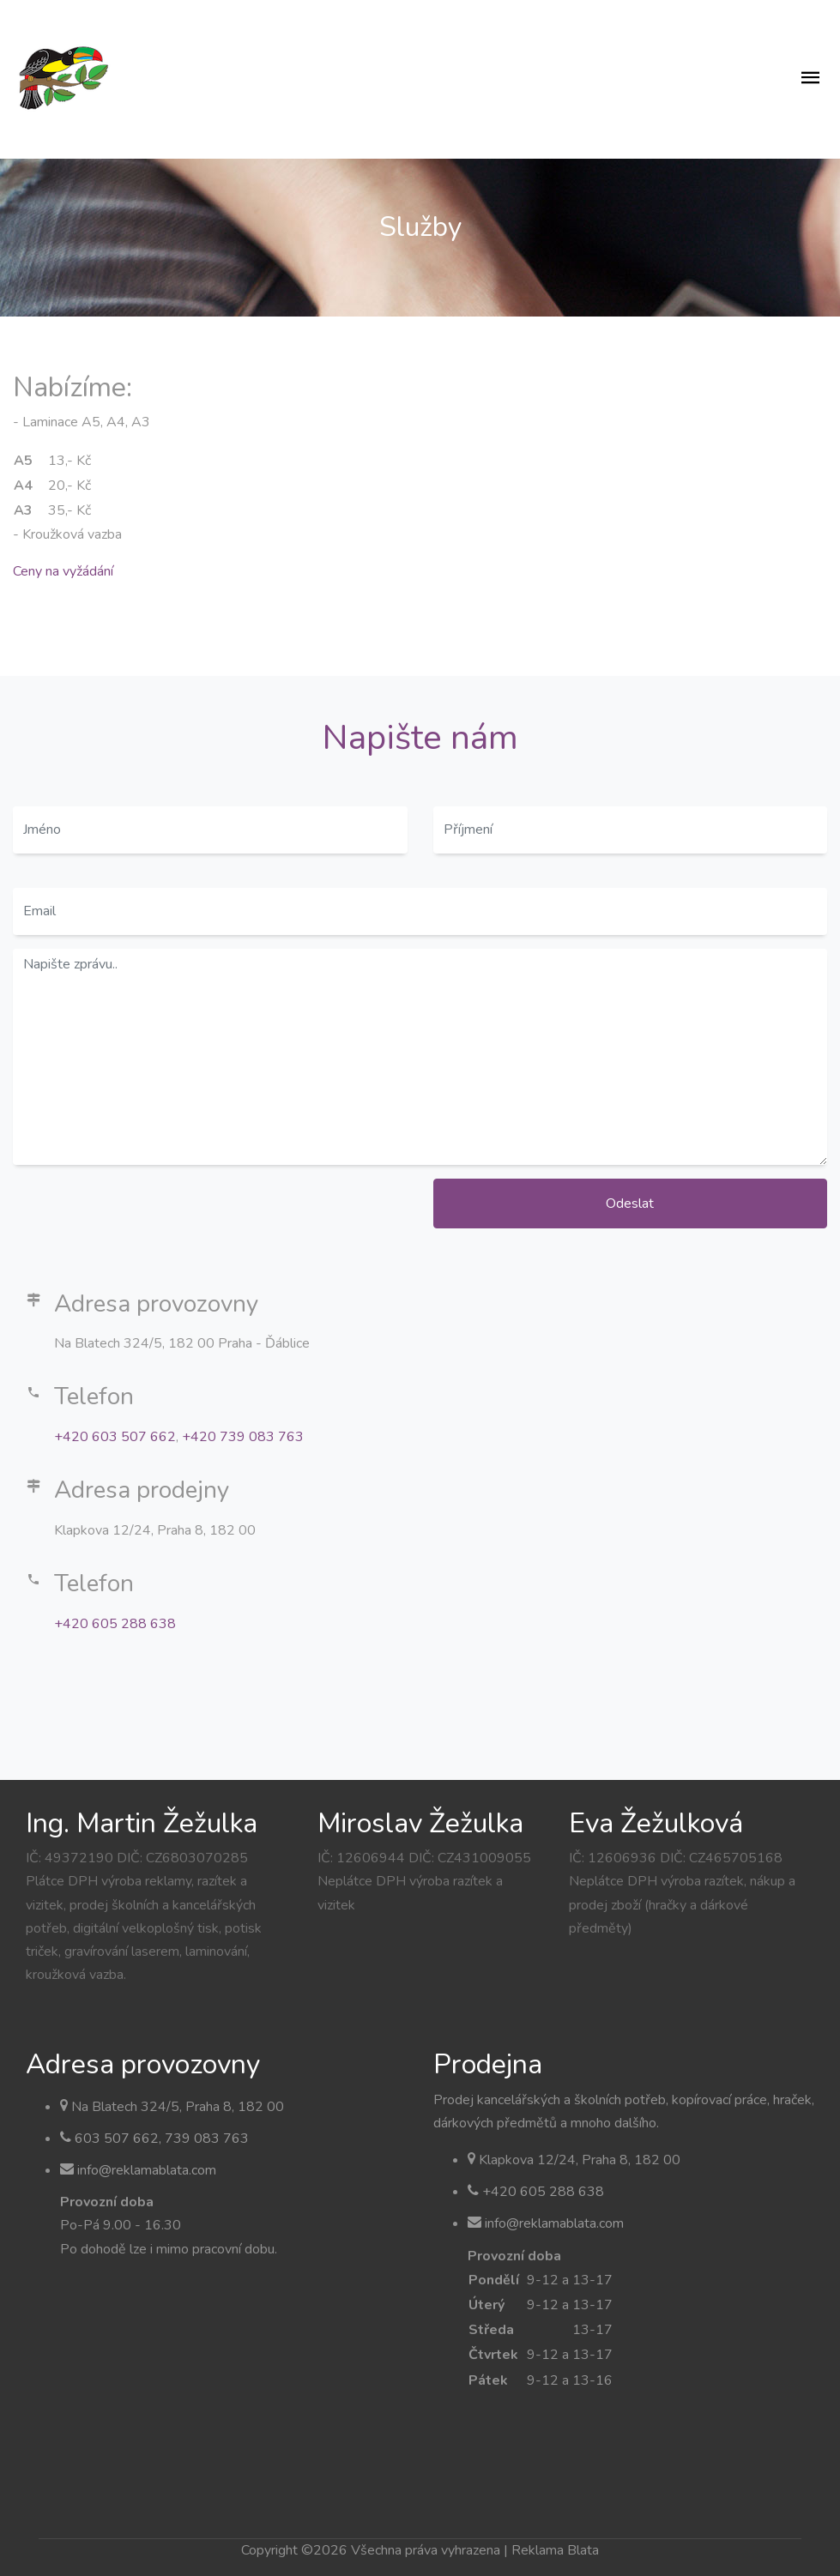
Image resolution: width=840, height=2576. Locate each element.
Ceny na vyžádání (63, 571)
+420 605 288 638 (115, 1623)
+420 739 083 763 (243, 1436)
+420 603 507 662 (115, 1436)
